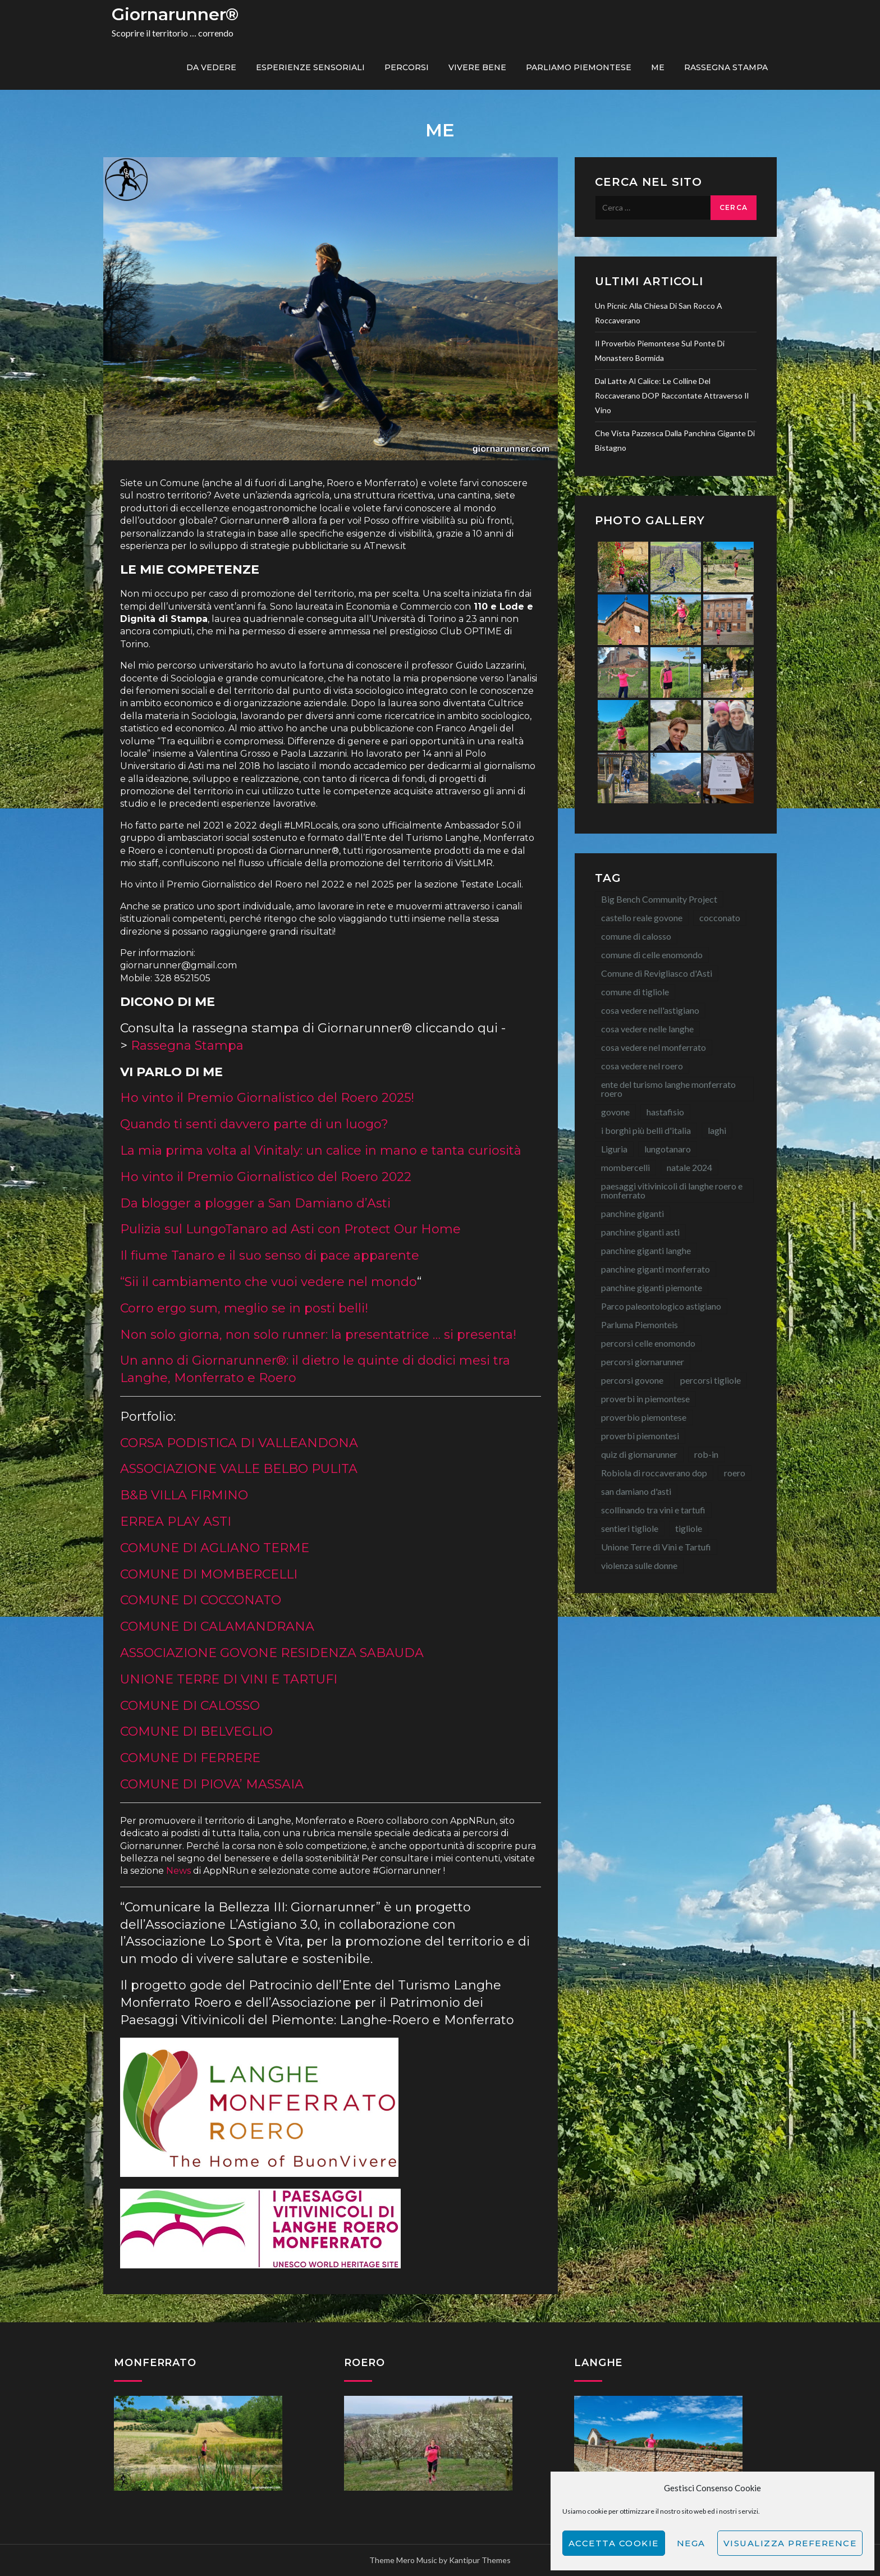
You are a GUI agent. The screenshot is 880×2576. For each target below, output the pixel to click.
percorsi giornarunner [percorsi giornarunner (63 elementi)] (642, 1361)
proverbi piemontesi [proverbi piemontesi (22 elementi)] (640, 1435)
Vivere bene (477, 67)
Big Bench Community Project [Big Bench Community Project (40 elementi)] (659, 899)
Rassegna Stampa (726, 67)
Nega (691, 2543)
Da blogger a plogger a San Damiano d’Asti (255, 1203)
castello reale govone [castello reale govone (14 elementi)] (641, 917)
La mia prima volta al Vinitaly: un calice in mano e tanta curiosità (320, 1150)
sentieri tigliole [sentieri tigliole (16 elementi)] (629, 1528)
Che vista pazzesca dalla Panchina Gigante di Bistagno (675, 440)
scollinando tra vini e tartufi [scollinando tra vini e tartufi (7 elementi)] (653, 1509)
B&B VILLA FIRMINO (184, 1495)
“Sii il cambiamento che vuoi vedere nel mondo (268, 1281)
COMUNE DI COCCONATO (200, 1600)
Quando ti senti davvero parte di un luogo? (254, 1124)
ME (657, 67)
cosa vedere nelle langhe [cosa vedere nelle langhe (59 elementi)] (647, 1028)
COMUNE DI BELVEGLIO (196, 1731)
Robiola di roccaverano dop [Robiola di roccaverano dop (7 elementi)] (654, 1472)
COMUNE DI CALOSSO (190, 1705)
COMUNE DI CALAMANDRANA (217, 1626)
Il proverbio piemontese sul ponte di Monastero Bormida (660, 350)
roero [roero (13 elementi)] (734, 1472)
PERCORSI (406, 67)
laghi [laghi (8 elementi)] (717, 1130)
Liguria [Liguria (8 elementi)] (614, 1148)
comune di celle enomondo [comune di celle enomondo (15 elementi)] (652, 954)
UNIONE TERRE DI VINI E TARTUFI (228, 1679)
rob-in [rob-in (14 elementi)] (706, 1454)
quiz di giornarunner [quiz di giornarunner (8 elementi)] (639, 1454)
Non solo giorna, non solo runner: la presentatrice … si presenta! (318, 1334)
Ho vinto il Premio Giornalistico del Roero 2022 (265, 1176)
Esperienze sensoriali (310, 67)
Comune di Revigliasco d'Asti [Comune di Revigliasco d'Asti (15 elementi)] (656, 973)
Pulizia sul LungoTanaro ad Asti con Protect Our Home (290, 1229)
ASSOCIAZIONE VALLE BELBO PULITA (239, 1468)
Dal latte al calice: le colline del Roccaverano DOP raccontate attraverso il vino (672, 395)
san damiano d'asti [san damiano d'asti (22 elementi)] (636, 1491)
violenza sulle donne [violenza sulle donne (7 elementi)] (639, 1565)
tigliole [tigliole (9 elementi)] (688, 1528)
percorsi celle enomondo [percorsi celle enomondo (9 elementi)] (648, 1343)
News (178, 1870)
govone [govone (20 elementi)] (615, 1111)
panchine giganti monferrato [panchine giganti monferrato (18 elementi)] (655, 1269)
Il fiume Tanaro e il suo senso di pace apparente (269, 1255)
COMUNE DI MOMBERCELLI (208, 1574)
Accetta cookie (614, 2543)
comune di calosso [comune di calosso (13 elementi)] (636, 936)
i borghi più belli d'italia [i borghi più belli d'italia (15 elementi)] (646, 1130)
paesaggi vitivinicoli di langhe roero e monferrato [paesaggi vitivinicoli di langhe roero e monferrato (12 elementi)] (671, 1190)
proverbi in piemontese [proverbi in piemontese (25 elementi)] (645, 1398)
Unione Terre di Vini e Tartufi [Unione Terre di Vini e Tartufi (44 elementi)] (656, 1546)
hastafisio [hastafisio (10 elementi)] (665, 1111)
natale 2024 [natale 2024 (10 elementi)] (689, 1167)
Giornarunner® (175, 14)
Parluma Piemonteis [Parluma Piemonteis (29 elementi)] (639, 1324)
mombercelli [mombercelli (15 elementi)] (625, 1167)
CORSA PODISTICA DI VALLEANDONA (239, 1443)
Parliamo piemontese (578, 67)
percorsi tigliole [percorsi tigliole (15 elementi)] (710, 1380)
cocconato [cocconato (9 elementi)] (719, 917)
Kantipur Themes (480, 2560)
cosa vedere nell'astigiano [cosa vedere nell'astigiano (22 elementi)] (650, 1010)
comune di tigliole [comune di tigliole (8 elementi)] (635, 991)
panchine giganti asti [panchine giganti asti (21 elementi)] (640, 1232)
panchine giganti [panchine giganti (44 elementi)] (632, 1213)
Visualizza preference (790, 2543)
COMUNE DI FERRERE (190, 1757)
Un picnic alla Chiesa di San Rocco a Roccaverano (658, 313)
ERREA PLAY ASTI (175, 1521)
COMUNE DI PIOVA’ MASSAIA (212, 1784)
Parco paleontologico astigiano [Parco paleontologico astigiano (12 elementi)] (661, 1306)
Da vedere (211, 67)
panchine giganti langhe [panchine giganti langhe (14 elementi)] (646, 1250)
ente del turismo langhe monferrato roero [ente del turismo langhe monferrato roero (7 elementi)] (668, 1089)
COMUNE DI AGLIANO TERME (214, 1547)
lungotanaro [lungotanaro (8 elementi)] (667, 1148)
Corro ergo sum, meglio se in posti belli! (244, 1308)
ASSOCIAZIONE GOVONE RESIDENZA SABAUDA (272, 1652)
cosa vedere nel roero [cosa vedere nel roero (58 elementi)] (642, 1065)
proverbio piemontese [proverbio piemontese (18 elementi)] (643, 1417)
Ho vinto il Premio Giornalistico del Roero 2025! (267, 1097)
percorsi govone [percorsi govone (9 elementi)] (632, 1380)
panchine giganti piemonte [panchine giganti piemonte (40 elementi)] (651, 1287)
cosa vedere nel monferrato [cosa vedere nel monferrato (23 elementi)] (653, 1047)
